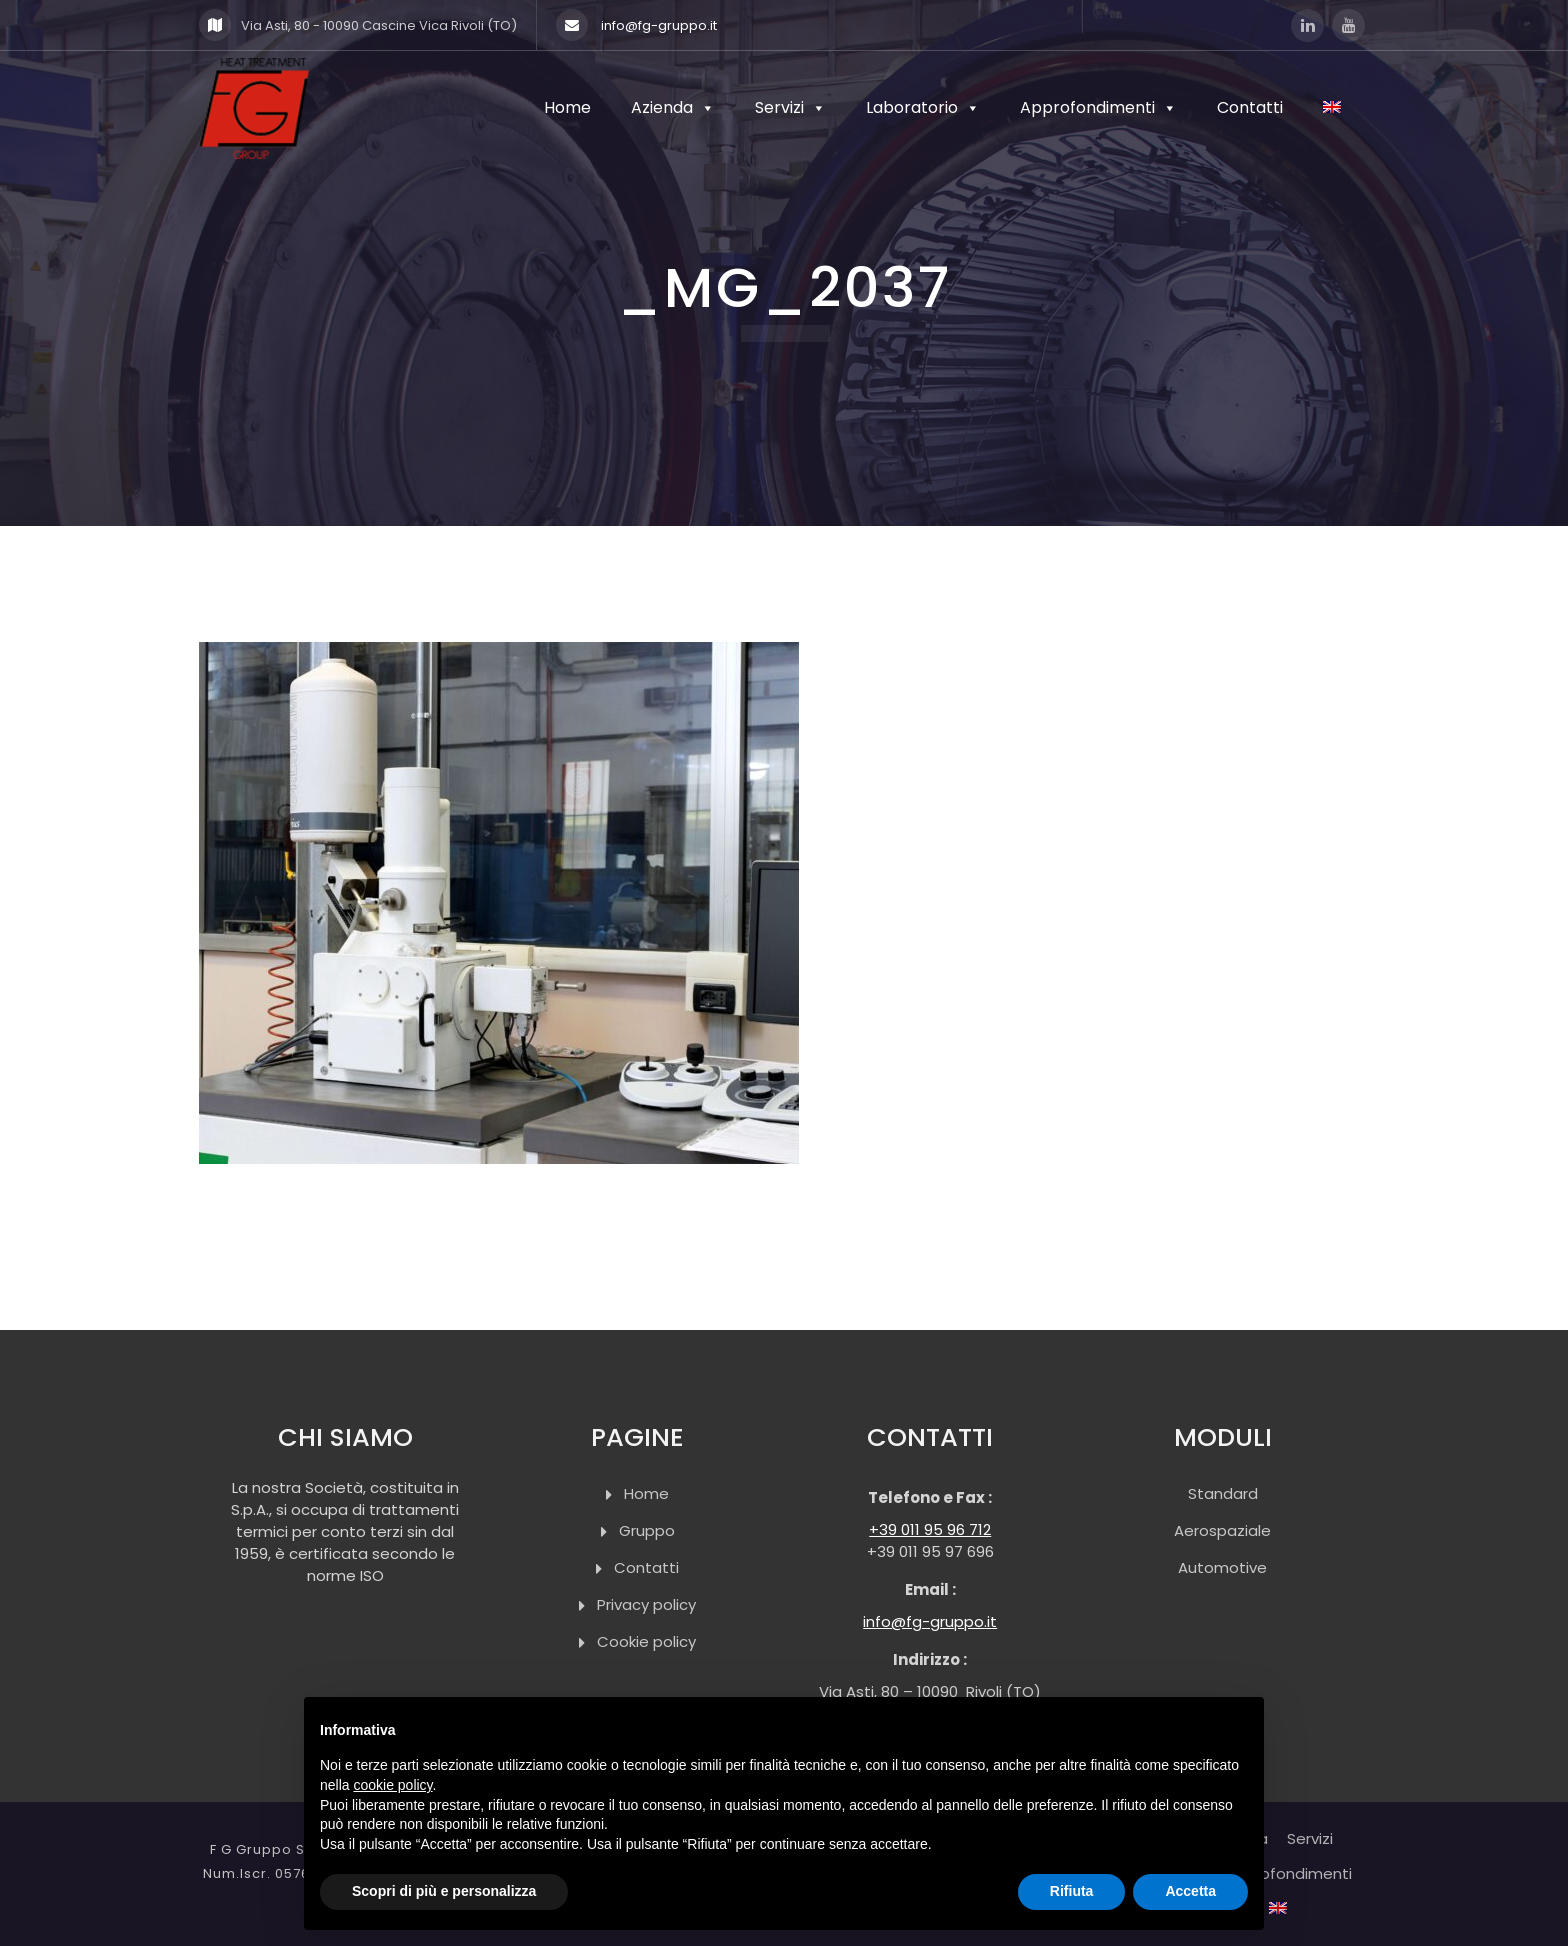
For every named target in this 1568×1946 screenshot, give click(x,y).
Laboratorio (923, 108)
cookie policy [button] (392, 1785)
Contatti (1250, 108)
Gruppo (647, 1530)
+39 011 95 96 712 (930, 1529)
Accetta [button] (1190, 1891)
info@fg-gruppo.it (636, 25)
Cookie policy (646, 1641)
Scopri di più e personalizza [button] (444, 1891)
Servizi (790, 108)
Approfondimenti (1098, 108)
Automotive (1222, 1567)
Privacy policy (646, 1604)
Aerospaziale (1222, 1530)
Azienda (673, 108)
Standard (1223, 1493)
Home (567, 108)
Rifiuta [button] (1072, 1891)
